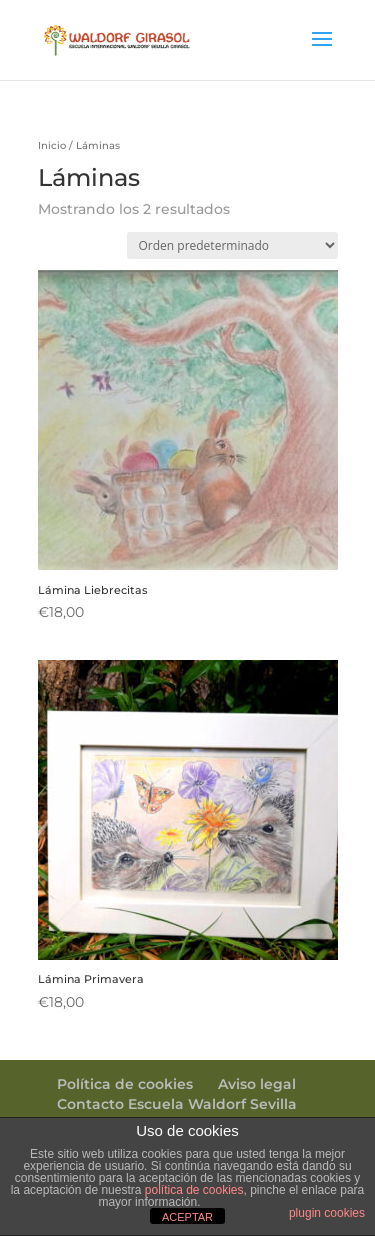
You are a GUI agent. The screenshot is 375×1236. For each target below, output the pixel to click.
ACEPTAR (187, 1217)
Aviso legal (257, 1084)
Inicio (52, 145)
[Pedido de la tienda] (232, 245)
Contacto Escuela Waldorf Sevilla (177, 1104)
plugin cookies (327, 1213)
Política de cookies (125, 1084)
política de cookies (194, 1190)
